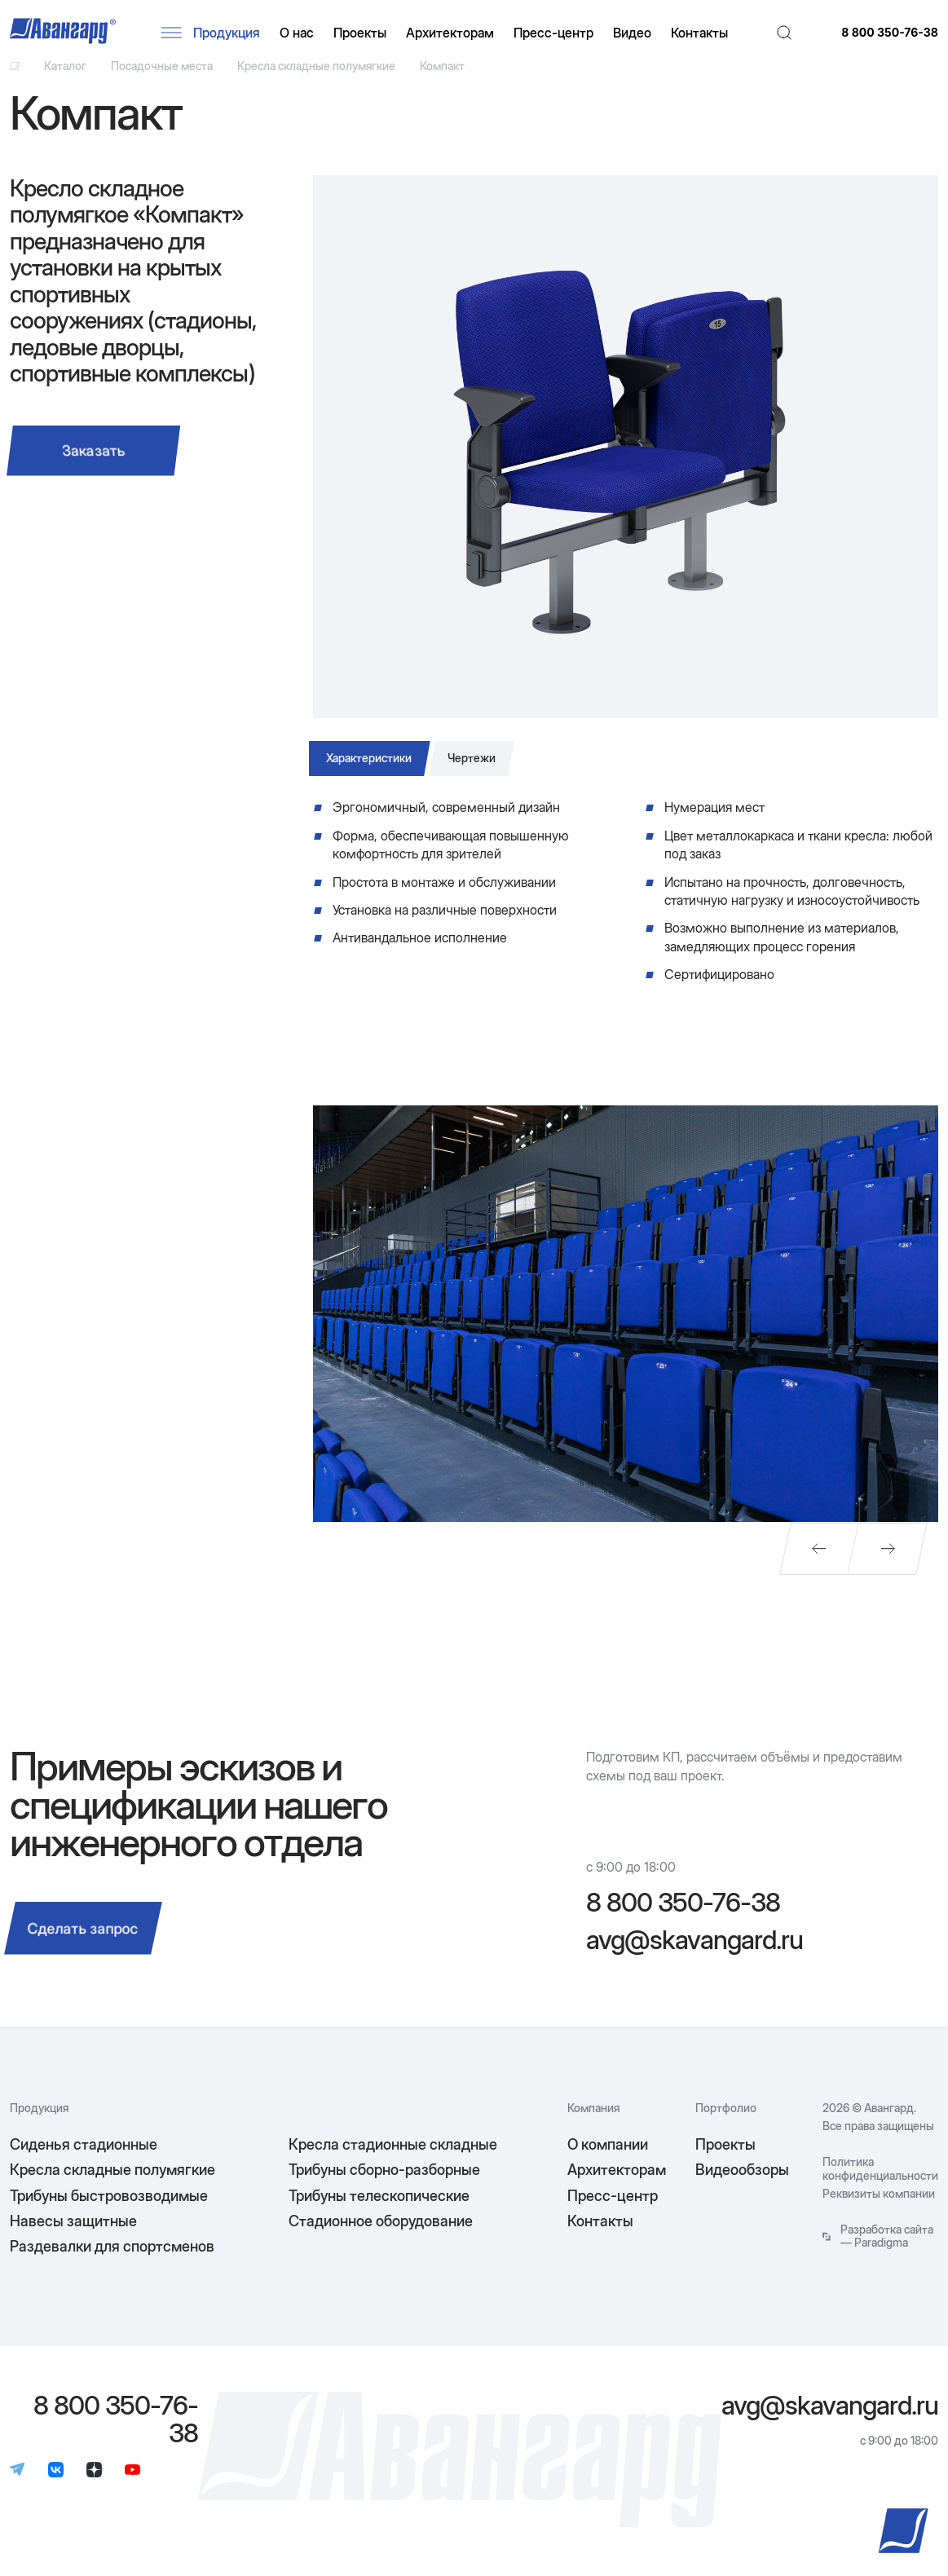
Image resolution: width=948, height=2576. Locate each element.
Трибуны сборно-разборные (384, 2183)
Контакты (708, 36)
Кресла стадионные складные (393, 2158)
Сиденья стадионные (83, 2158)
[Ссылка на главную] (15, 75)
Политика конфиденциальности (880, 2182)
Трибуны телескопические (379, 2208)
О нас (306, 36)
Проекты (368, 36)
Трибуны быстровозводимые (109, 2208)
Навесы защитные (73, 2234)
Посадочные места (162, 75)
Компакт (442, 75)
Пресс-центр (562, 36)
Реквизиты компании (878, 2207)
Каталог (65, 75)
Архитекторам (459, 36)
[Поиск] (789, 36)
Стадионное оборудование (381, 2234)
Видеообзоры (742, 2183)
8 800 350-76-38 (889, 35)
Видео (641, 36)
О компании (607, 2158)
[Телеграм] (17, 2485)
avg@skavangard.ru (694, 1953)
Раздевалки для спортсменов (112, 2260)
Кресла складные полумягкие (316, 75)
